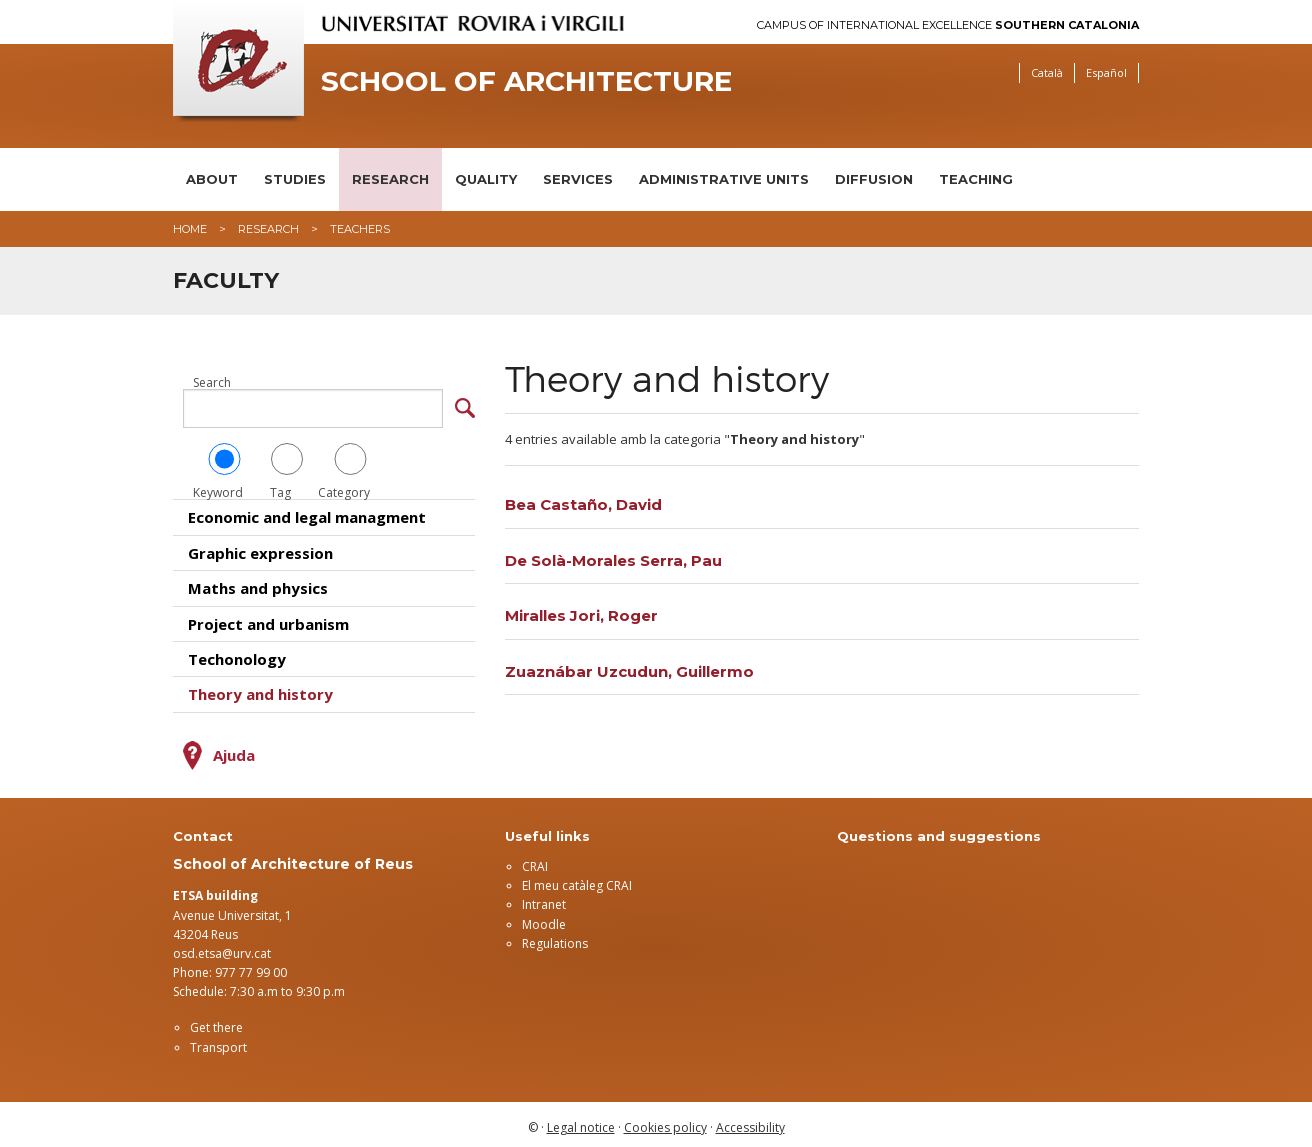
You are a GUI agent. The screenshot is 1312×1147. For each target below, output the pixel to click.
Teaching (976, 179)
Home (190, 229)
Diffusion (874, 179)
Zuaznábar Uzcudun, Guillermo (629, 671)
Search (212, 383)
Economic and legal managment (307, 512)
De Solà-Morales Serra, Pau (613, 560)
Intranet (544, 899)
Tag (287, 466)
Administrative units (724, 179)
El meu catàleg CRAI (577, 880)
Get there (216, 1022)
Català (1047, 72)
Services (578, 179)
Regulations (555, 937)
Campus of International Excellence (948, 25)
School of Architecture (526, 81)
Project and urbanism (268, 618)
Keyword (224, 466)
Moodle (544, 918)
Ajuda (234, 749)
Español (1106, 72)
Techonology (237, 653)
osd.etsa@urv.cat (222, 947)
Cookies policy (665, 1121)
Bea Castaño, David (583, 504)
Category (350, 466)
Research (390, 179)
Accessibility (750, 1121)
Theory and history (260, 689)
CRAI (535, 860)
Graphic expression (260, 547)
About (212, 179)
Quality (486, 179)
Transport (218, 1041)
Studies (295, 179)
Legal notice (581, 1121)
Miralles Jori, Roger (581, 615)
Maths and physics (258, 583)
